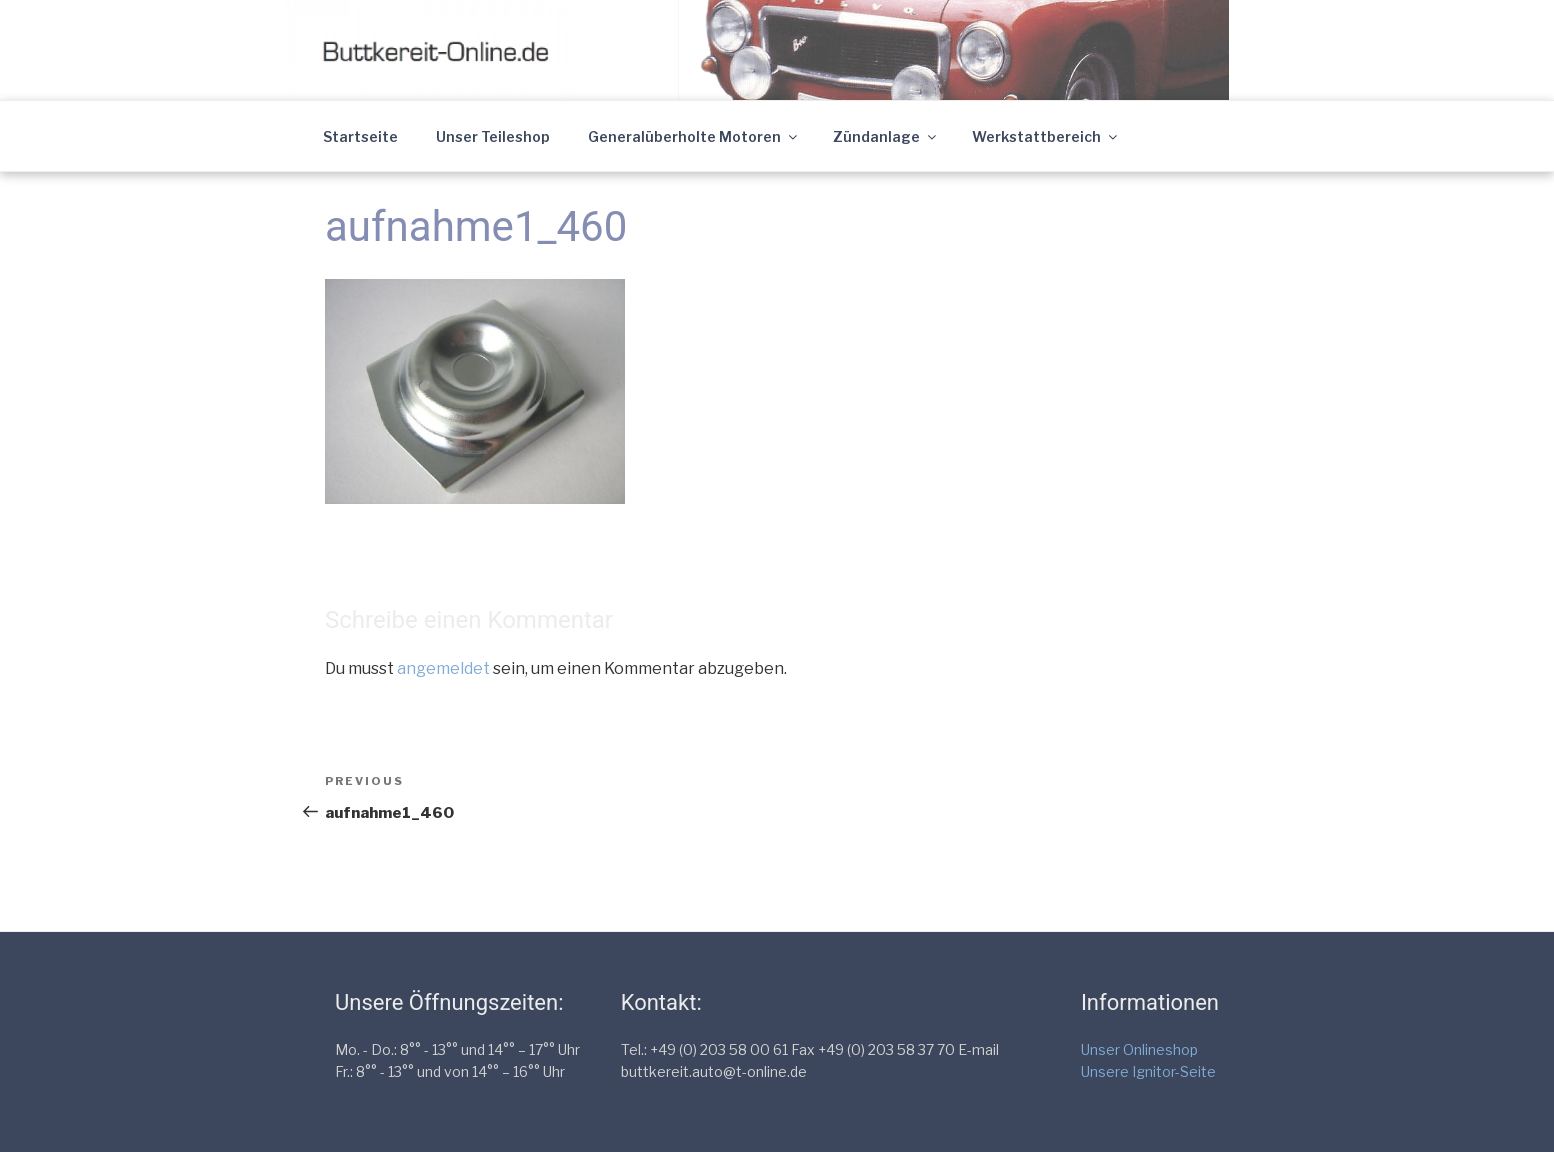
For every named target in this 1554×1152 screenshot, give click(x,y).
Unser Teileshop (493, 136)
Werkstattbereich (1046, 136)
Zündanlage (886, 136)
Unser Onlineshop (1139, 1049)
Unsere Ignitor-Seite (1148, 1071)
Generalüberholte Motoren (694, 136)
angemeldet (443, 668)
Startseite (360, 136)
